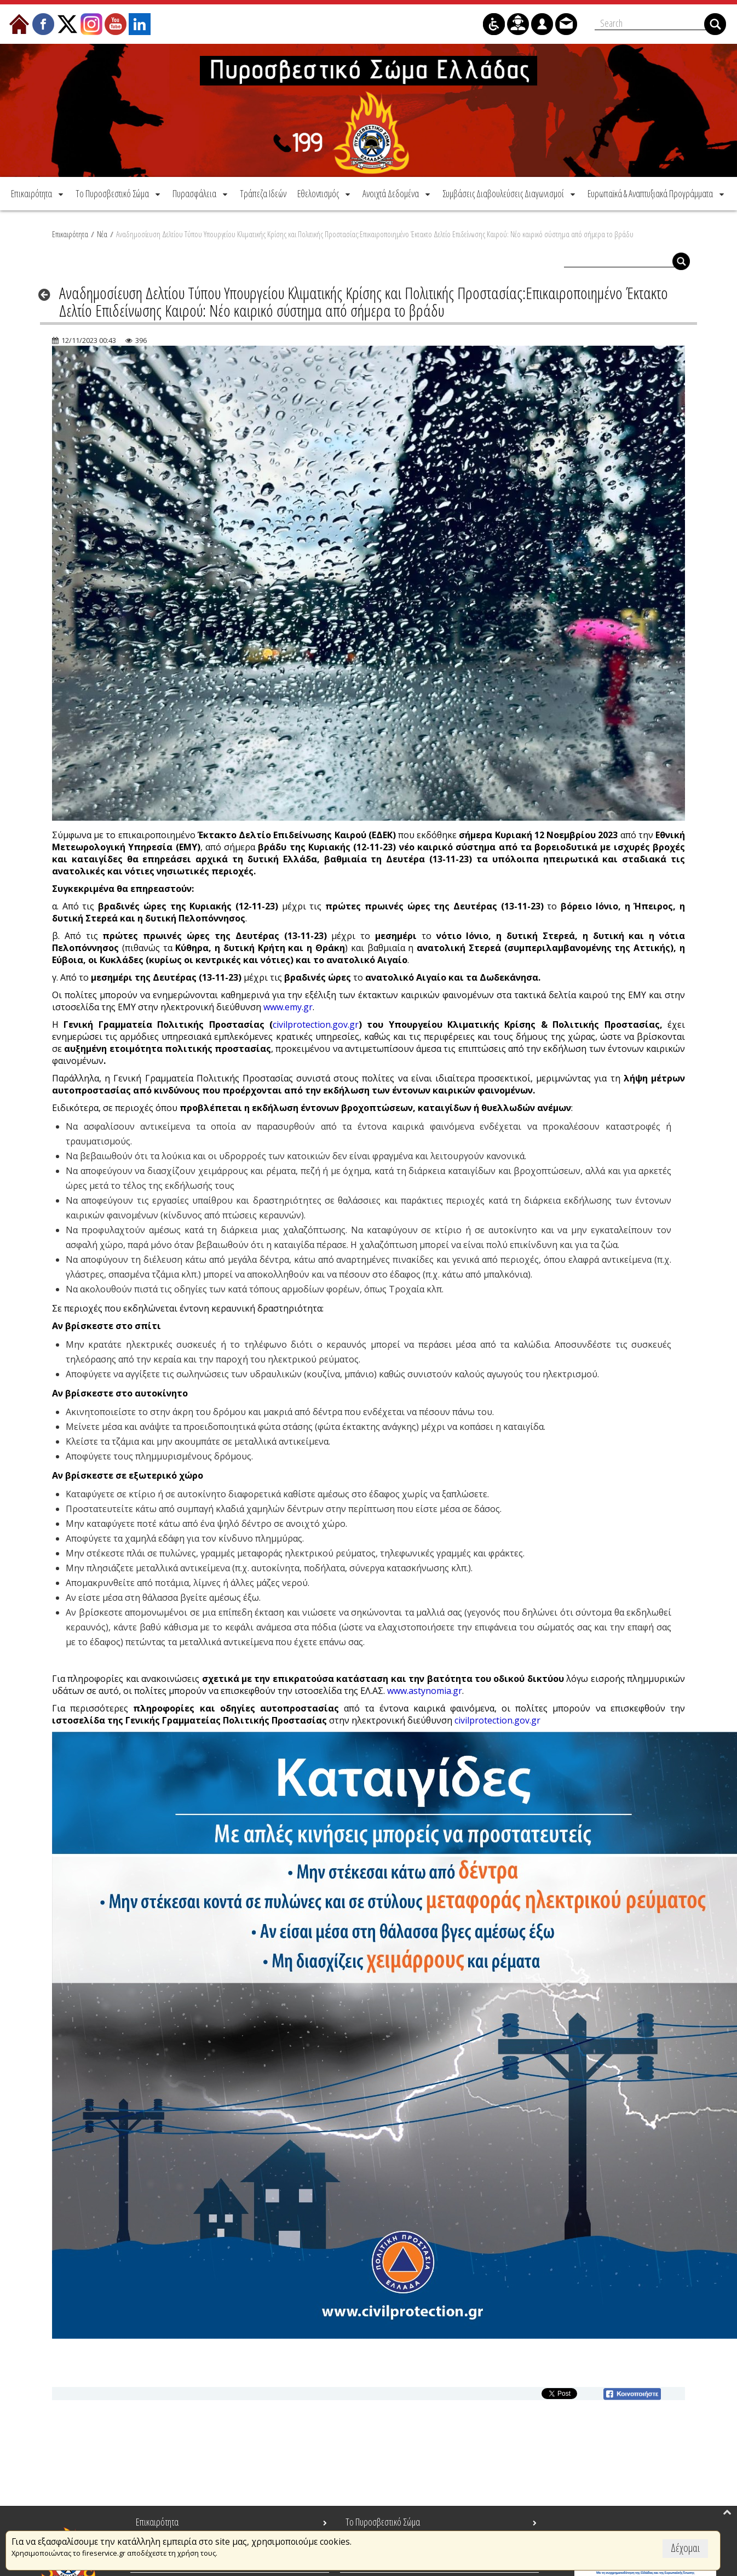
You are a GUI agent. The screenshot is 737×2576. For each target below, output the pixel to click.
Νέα (102, 233)
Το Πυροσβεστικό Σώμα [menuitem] (383, 2521)
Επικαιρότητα (70, 233)
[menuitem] (38, 193)
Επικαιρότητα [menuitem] (157, 2521)
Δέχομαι (685, 2547)
